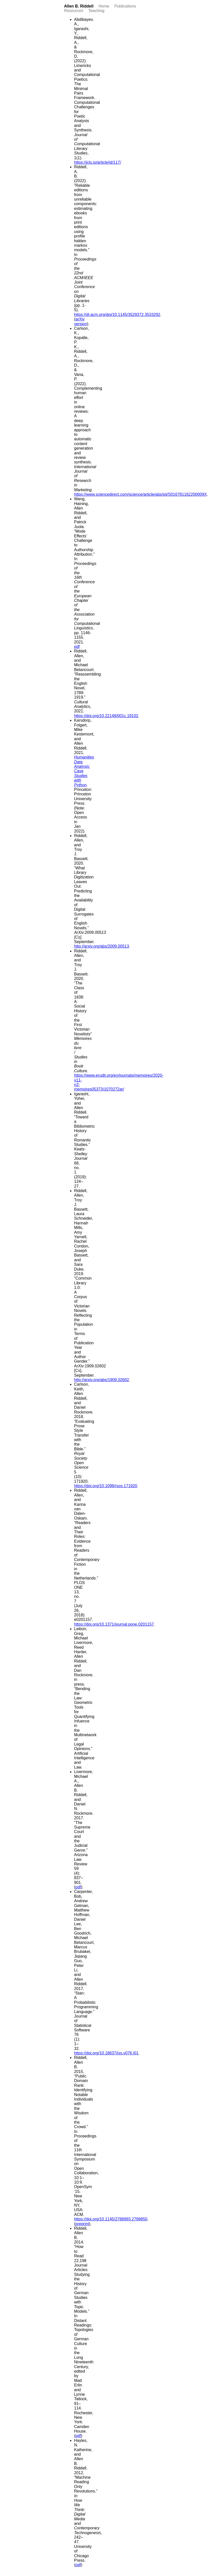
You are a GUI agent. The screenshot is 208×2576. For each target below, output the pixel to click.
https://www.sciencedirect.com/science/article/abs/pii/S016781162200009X (140, 494)
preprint (82, 2224)
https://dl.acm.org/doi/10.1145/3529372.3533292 (117, 314)
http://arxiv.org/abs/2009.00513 (101, 946)
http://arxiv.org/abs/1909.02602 (101, 1380)
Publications (125, 6)
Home (104, 6)
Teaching (96, 11)
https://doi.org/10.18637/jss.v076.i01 (106, 2053)
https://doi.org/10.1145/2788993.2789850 (110, 2219)
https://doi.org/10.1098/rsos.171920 (105, 1486)
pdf (77, 646)
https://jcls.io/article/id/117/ (97, 162)
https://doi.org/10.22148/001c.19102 (106, 716)
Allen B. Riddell (78, 6)
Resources (73, 11)
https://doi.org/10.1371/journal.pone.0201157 (114, 1624)
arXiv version (80, 321)
